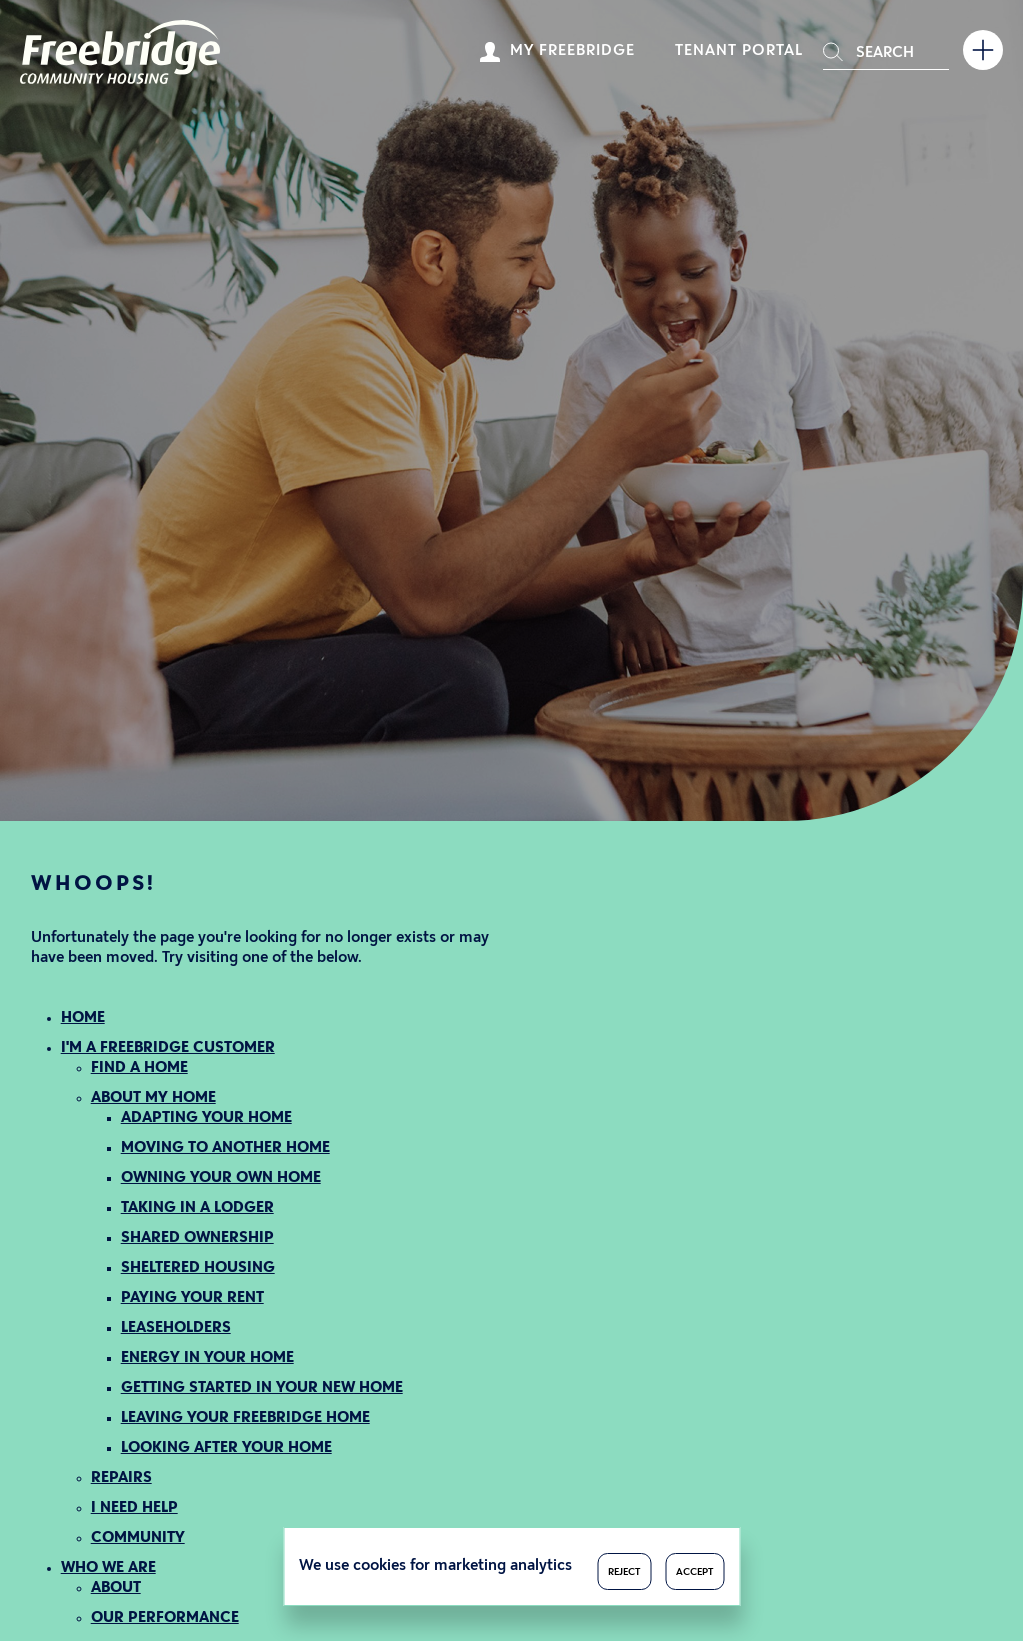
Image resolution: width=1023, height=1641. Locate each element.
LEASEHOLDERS (176, 1328)
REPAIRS (121, 1478)
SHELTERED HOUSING (198, 1268)
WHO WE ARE (108, 1568)
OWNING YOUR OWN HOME (221, 1178)
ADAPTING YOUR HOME (206, 1118)
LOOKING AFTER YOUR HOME (226, 1448)
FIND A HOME (139, 1068)
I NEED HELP (134, 1508)
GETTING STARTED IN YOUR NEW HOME (262, 1388)
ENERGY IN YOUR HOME (207, 1358)
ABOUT (116, 1588)
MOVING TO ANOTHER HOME (225, 1148)
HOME (83, 1018)
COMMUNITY (138, 1538)
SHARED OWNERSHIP (197, 1238)
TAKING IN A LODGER (197, 1208)
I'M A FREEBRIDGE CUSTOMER (168, 1048)
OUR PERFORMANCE (165, 1618)
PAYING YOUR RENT (192, 1298)
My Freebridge (572, 51)
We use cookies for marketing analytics (435, 1566)
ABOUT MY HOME (153, 1098)
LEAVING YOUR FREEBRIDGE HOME (245, 1418)
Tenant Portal (739, 51)
